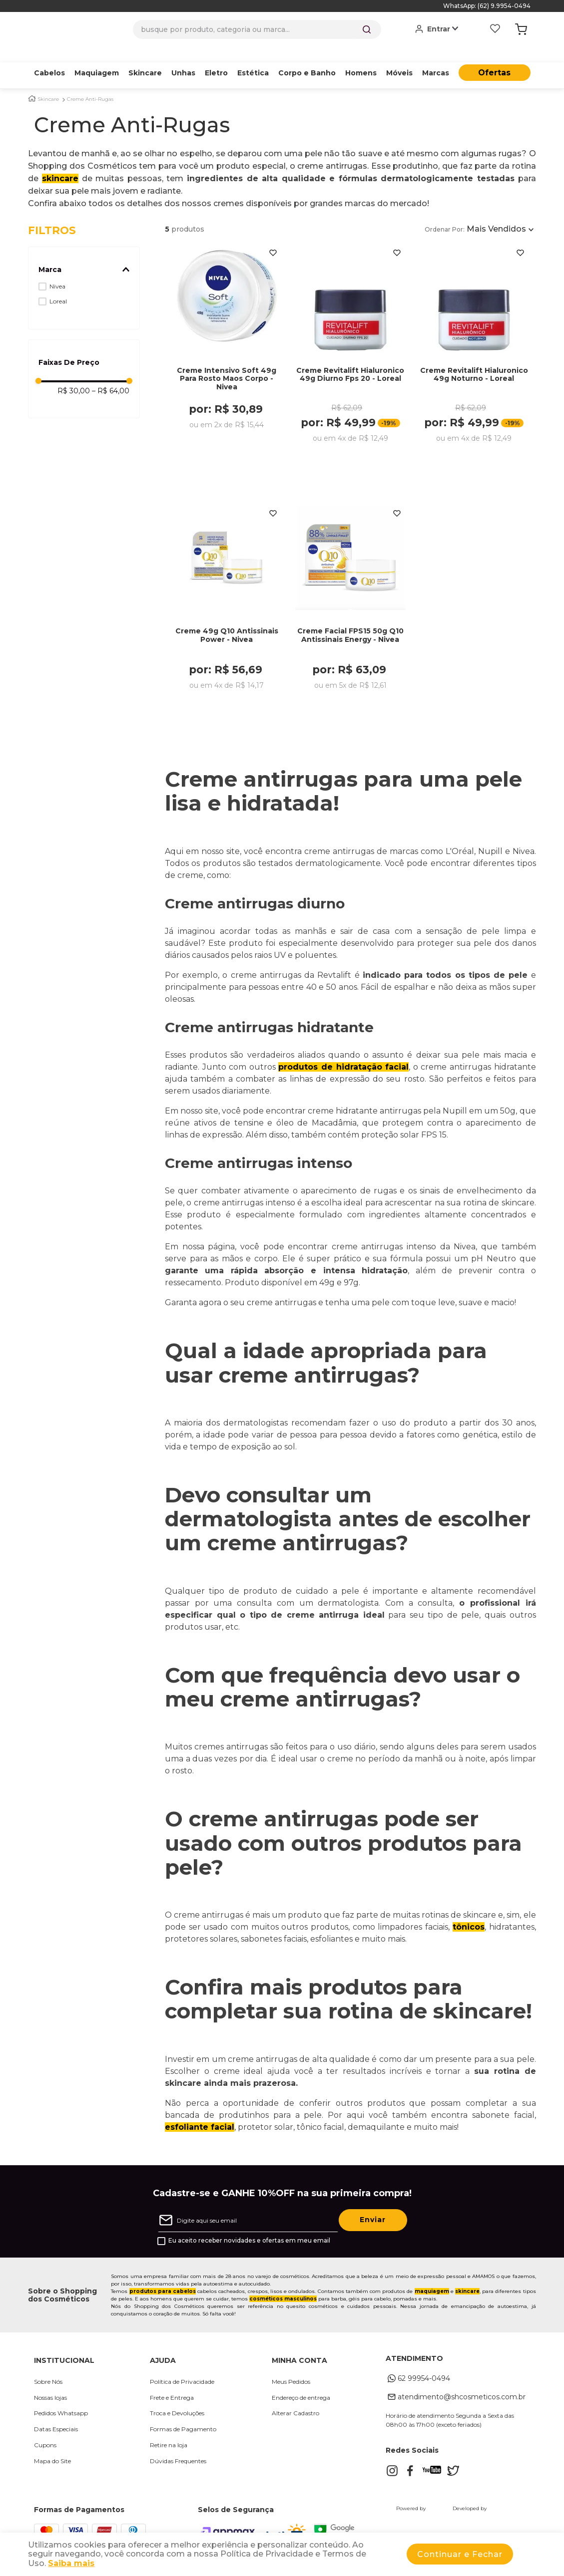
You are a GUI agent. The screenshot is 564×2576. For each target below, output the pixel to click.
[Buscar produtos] (366, 29)
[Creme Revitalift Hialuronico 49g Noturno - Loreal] (474, 343)
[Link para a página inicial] (32, 83)
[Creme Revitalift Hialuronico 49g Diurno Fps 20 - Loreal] (350, 343)
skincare (60, 163)
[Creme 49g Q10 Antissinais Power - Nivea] (226, 599)
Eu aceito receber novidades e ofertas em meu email (249, 2230)
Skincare (48, 84)
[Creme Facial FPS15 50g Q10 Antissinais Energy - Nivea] (350, 599)
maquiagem (432, 2281)
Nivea (57, 271)
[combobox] (257, 29)
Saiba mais (71, 2563)
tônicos (469, 1916)
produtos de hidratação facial (343, 1056)
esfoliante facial (199, 2116)
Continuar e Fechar (460, 2554)
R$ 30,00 (73, 375)
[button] (83, 254)
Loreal (58, 285)
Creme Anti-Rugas (90, 84)
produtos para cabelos (162, 2281)
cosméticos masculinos (283, 2288)
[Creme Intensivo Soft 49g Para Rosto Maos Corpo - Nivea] (226, 343)
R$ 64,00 (110, 375)
